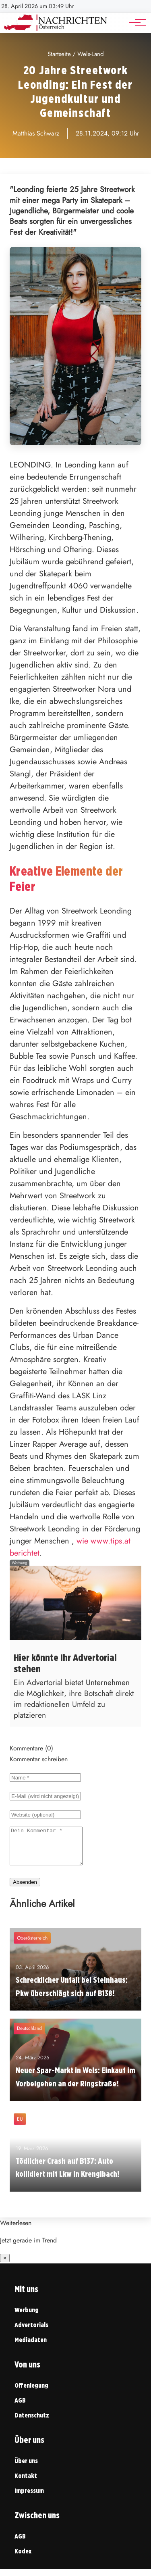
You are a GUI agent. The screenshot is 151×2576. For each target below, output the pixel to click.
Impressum (29, 2498)
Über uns (26, 2468)
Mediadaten (30, 2347)
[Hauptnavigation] (135, 22)
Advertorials (31, 2332)
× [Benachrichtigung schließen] (4, 2265)
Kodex (22, 2558)
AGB (20, 2407)
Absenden (25, 1889)
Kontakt (25, 2483)
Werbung (26, 2317)
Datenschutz (31, 2422)
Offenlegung (31, 2393)
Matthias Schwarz (35, 133)
